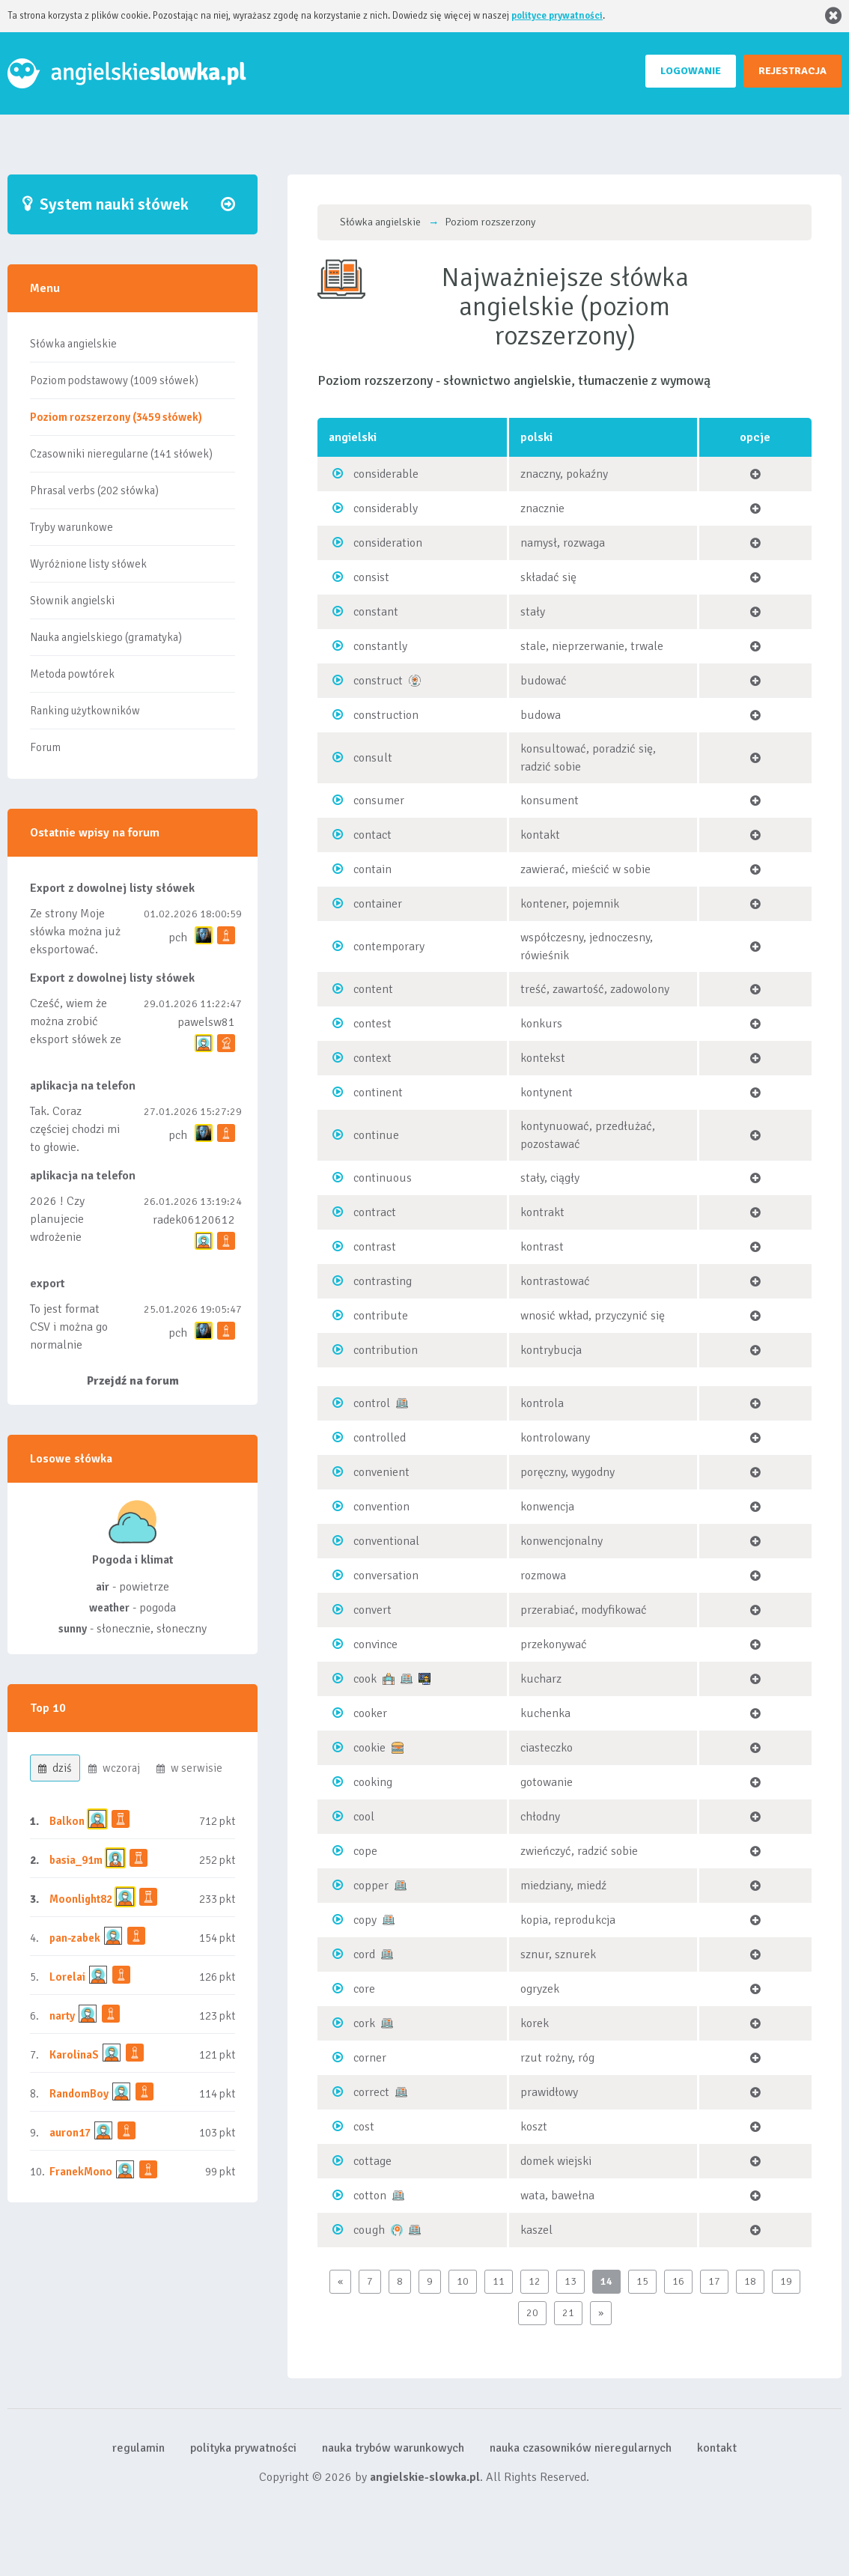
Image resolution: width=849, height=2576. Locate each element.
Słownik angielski (72, 600)
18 (750, 2281)
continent (378, 1092)
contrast (374, 1246)
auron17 (70, 2132)
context (372, 1058)
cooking (372, 1782)
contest (372, 1023)
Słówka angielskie (73, 343)
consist (371, 577)
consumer (378, 800)
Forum (45, 747)
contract (374, 1212)
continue (376, 1135)
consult (372, 757)
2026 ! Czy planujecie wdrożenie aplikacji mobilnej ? (75, 1237)
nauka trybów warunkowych (393, 2447)
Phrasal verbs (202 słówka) (94, 490)
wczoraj (114, 1768)
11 (499, 2281)
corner (369, 2057)
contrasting (382, 1281)
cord (364, 1954)
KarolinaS (74, 2055)
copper (371, 1885)
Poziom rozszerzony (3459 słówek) (116, 417)
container (377, 903)
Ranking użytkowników (85, 710)
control (371, 1403)
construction (386, 715)
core (364, 1988)
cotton (369, 2195)
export (47, 1283)
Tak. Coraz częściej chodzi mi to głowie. (75, 1129)
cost (363, 2126)
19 (786, 2281)
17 (714, 2281)
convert (372, 1610)
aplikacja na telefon (83, 1085)
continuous (382, 1177)
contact (372, 834)
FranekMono (80, 2171)
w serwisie (189, 1768)
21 (568, 2312)
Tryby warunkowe (71, 527)
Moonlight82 (80, 1899)
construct (378, 680)
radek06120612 (194, 1219)
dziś (55, 1768)
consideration (387, 542)
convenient (381, 1472)
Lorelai (67, 1977)
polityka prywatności (243, 2447)
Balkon (67, 1821)
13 (570, 2281)
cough (369, 2230)
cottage (372, 2161)
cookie (369, 1747)
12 (535, 2281)
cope (365, 1851)
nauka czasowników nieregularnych (581, 2447)
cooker (370, 1713)
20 (532, 2312)
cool (363, 1816)
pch (177, 937)
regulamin (138, 2447)
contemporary (388, 946)
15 (642, 2281)
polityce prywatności (557, 16)
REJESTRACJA (792, 70)
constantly (380, 646)
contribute (380, 1315)
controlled (379, 1437)
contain (372, 869)
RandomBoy (79, 2093)
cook (365, 1678)
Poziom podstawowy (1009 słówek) (114, 380)
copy (365, 1920)
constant (375, 611)
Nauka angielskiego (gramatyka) (106, 637)
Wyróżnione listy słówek (88, 564)
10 (463, 2281)
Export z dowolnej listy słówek (112, 888)
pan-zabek (74, 1938)
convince (375, 1644)
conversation (386, 1575)
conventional (386, 1541)
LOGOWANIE (690, 70)
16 (678, 2281)
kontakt (717, 2447)
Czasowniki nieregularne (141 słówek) (121, 454)
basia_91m (76, 1860)
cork (364, 2023)
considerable (386, 474)
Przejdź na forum (133, 1380)
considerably (385, 508)
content (373, 989)
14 (606, 2281)
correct (371, 2092)
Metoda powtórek (72, 674)
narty (62, 2016)
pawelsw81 (206, 1022)
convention (381, 1506)
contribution (385, 1350)
